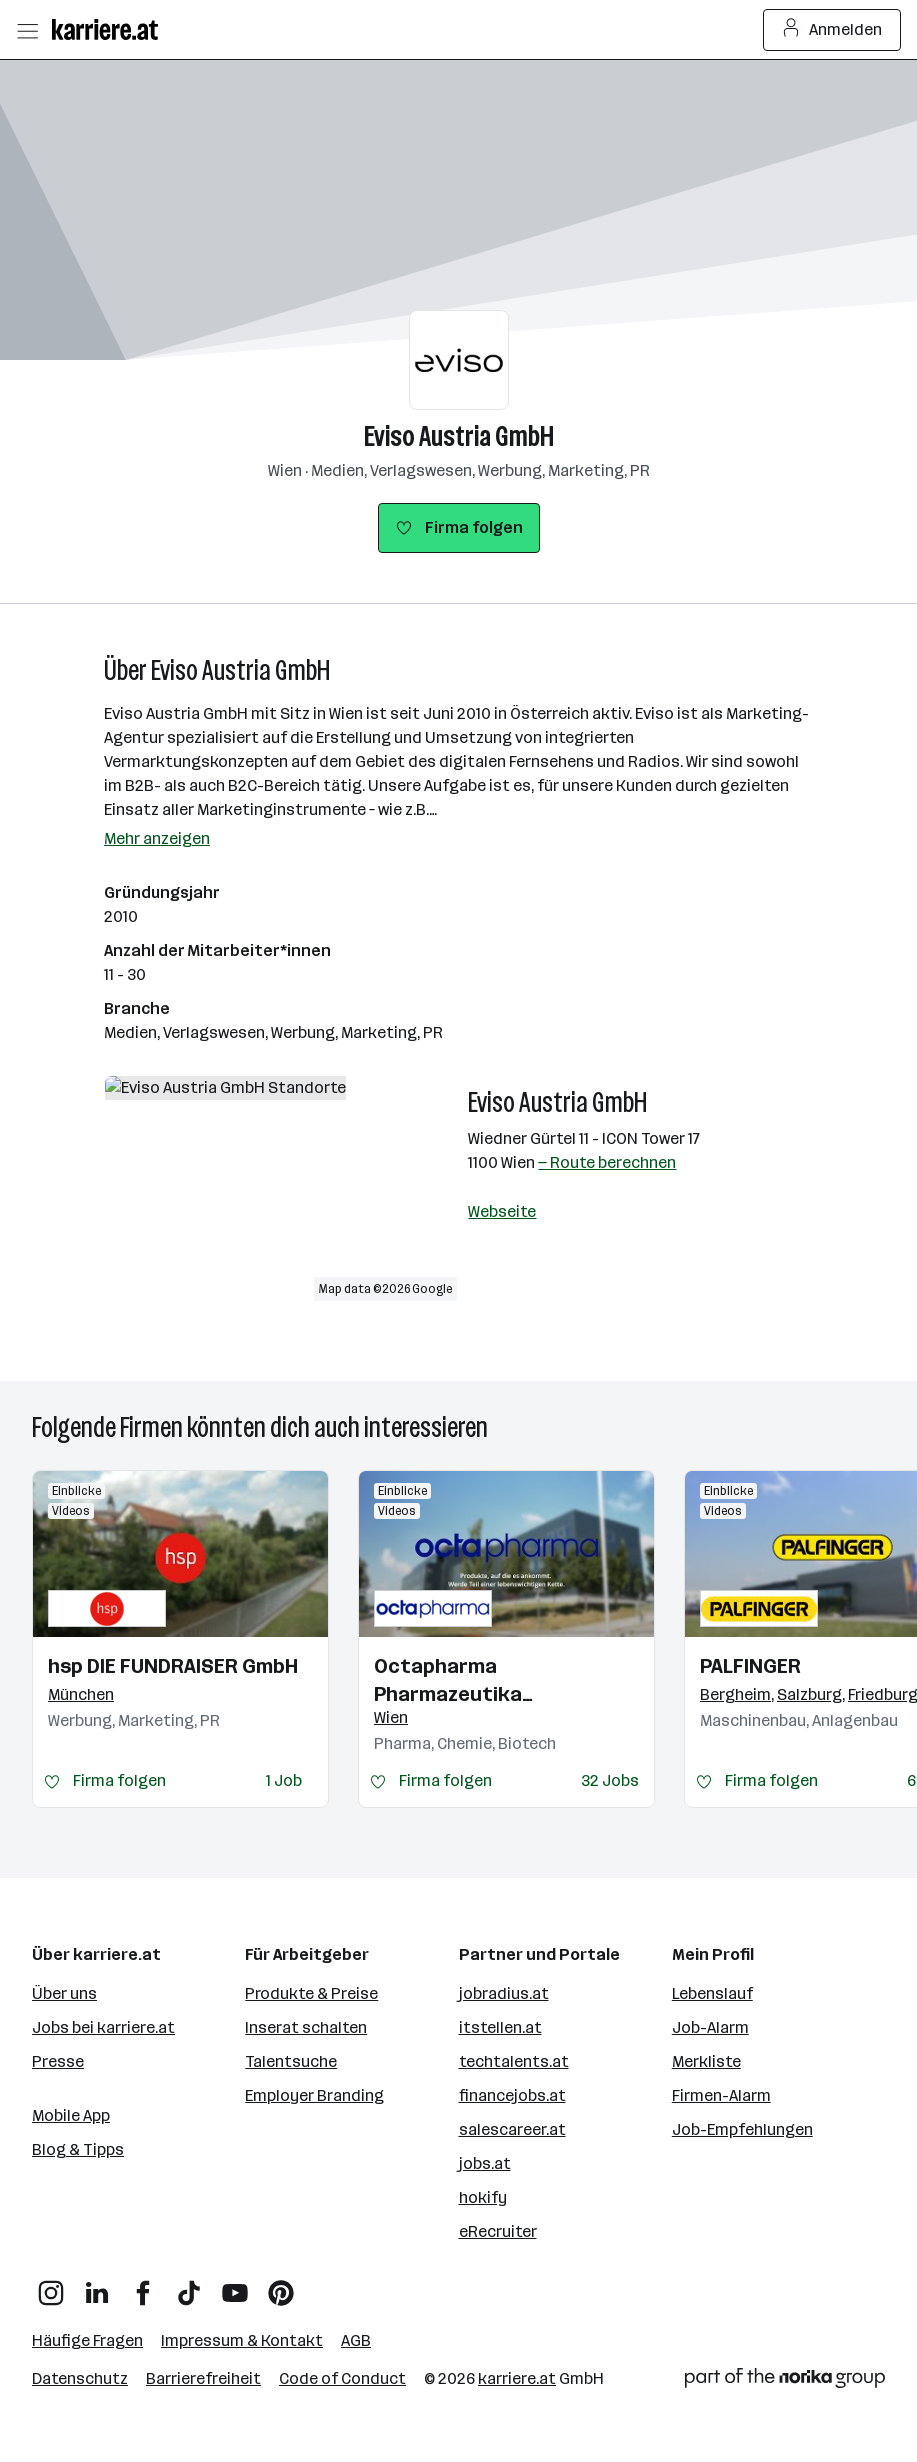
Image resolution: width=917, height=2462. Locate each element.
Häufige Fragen (87, 2340)
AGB (356, 2340)
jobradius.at (504, 1993)
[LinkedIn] (97, 2285)
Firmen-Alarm (721, 2095)
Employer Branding (314, 2095)
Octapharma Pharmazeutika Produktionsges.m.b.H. (482, 1681)
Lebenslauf (712, 1993)
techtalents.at (514, 2061)
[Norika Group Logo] (785, 2381)
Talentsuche (291, 2061)
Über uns (64, 1993)
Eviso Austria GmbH (459, 436)
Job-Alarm (710, 2027)
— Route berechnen (607, 1162)
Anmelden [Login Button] (832, 30)
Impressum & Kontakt (242, 2340)
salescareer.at (512, 2129)
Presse (58, 2061)
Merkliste (706, 2061)
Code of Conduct (342, 2378)
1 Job (284, 1780)
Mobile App (71, 2115)
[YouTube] (235, 2285)
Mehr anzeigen (157, 838)
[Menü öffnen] (27, 30)
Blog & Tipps (78, 2149)
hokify (483, 2197)
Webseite (502, 1211)
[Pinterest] (281, 2285)
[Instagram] (51, 2285)
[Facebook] (143, 2285)
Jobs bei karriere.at (103, 2027)
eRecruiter (498, 2231)
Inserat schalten (306, 2027)
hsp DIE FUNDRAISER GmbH (173, 1666)
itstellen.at (500, 2027)
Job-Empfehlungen (742, 2129)
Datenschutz (80, 2378)
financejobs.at (512, 2095)
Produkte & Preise (311, 1993)
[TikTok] (189, 2285)
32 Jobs (610, 1780)
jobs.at (485, 2163)
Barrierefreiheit (203, 2378)
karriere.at (517, 2378)
